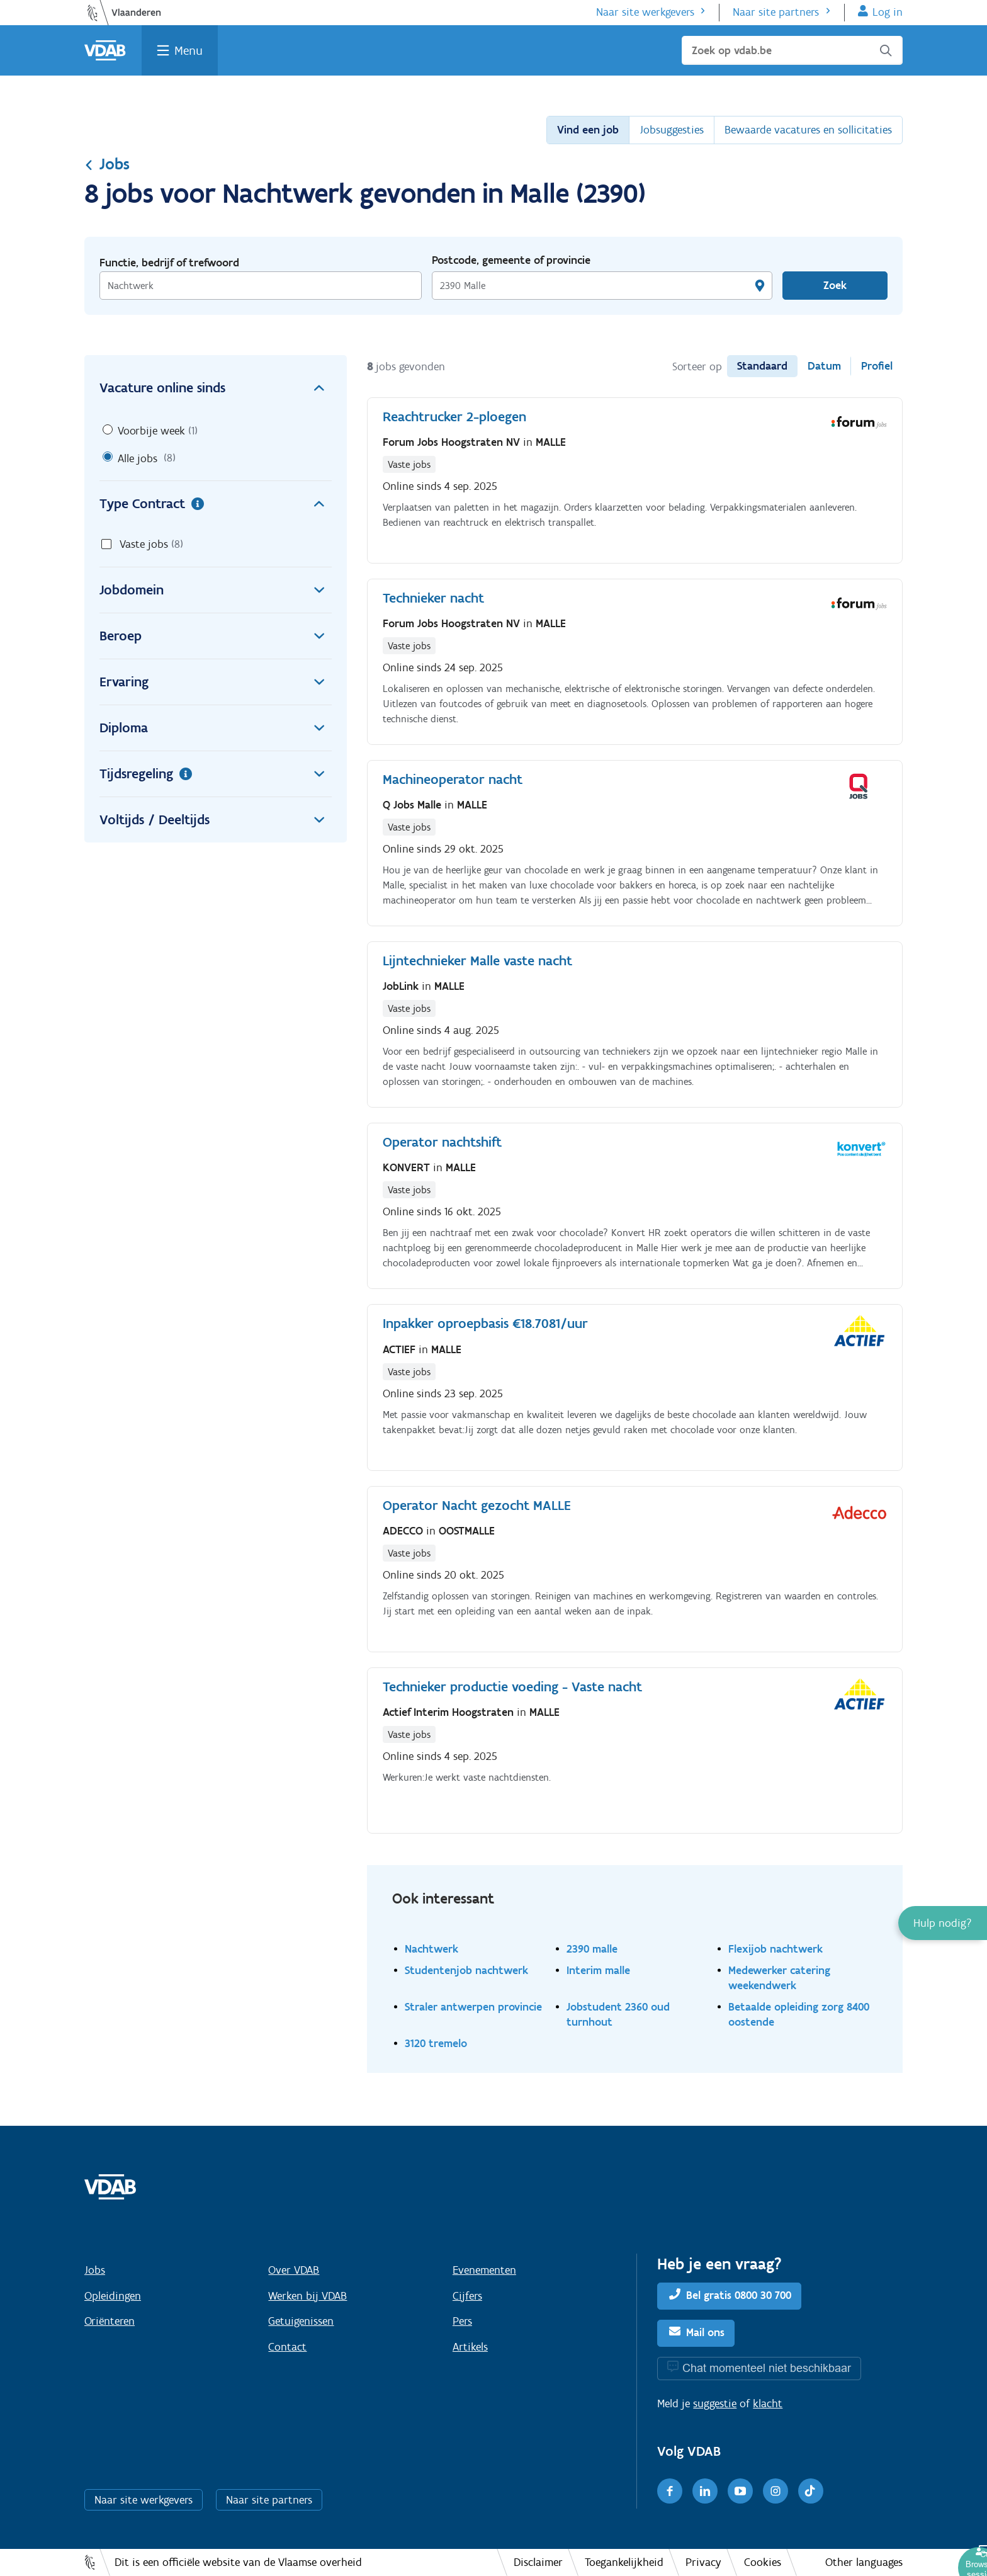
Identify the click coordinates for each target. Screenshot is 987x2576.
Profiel (877, 366)
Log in (887, 12)
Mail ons (705, 2332)
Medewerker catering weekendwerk (779, 1977)
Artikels (470, 2347)
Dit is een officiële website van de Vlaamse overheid (238, 2562)
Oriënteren (109, 2321)
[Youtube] (740, 2491)
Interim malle (598, 1970)
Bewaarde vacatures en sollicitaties (808, 130)
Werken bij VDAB (307, 2296)
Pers (462, 2321)
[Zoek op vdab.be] (792, 50)
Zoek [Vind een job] (835, 285)
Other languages (864, 2562)
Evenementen (484, 2270)
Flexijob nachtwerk (775, 1948)
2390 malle (592, 1948)
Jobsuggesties (672, 130)
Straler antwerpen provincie (473, 2006)
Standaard (762, 366)
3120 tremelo (436, 2043)
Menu (188, 50)
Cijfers (467, 2296)
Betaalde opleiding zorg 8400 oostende (798, 2014)
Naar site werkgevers (645, 12)
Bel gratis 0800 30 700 (738, 2295)
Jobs (107, 164)
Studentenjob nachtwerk (466, 1970)
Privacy (703, 2562)
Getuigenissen (301, 2321)
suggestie (714, 2403)
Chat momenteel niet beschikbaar (766, 2368)
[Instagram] (775, 2491)
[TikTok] (810, 2491)
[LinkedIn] (705, 2491)
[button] (942, 1923)
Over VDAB (293, 2270)
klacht (767, 2403)
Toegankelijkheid (624, 2562)
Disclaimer (538, 2562)
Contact (287, 2347)
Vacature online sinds (215, 387)
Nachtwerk (431, 1948)
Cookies (762, 2562)
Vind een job (588, 130)
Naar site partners (776, 12)
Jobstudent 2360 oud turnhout (618, 2014)
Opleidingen (112, 2296)
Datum (824, 366)
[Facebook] (669, 2491)
